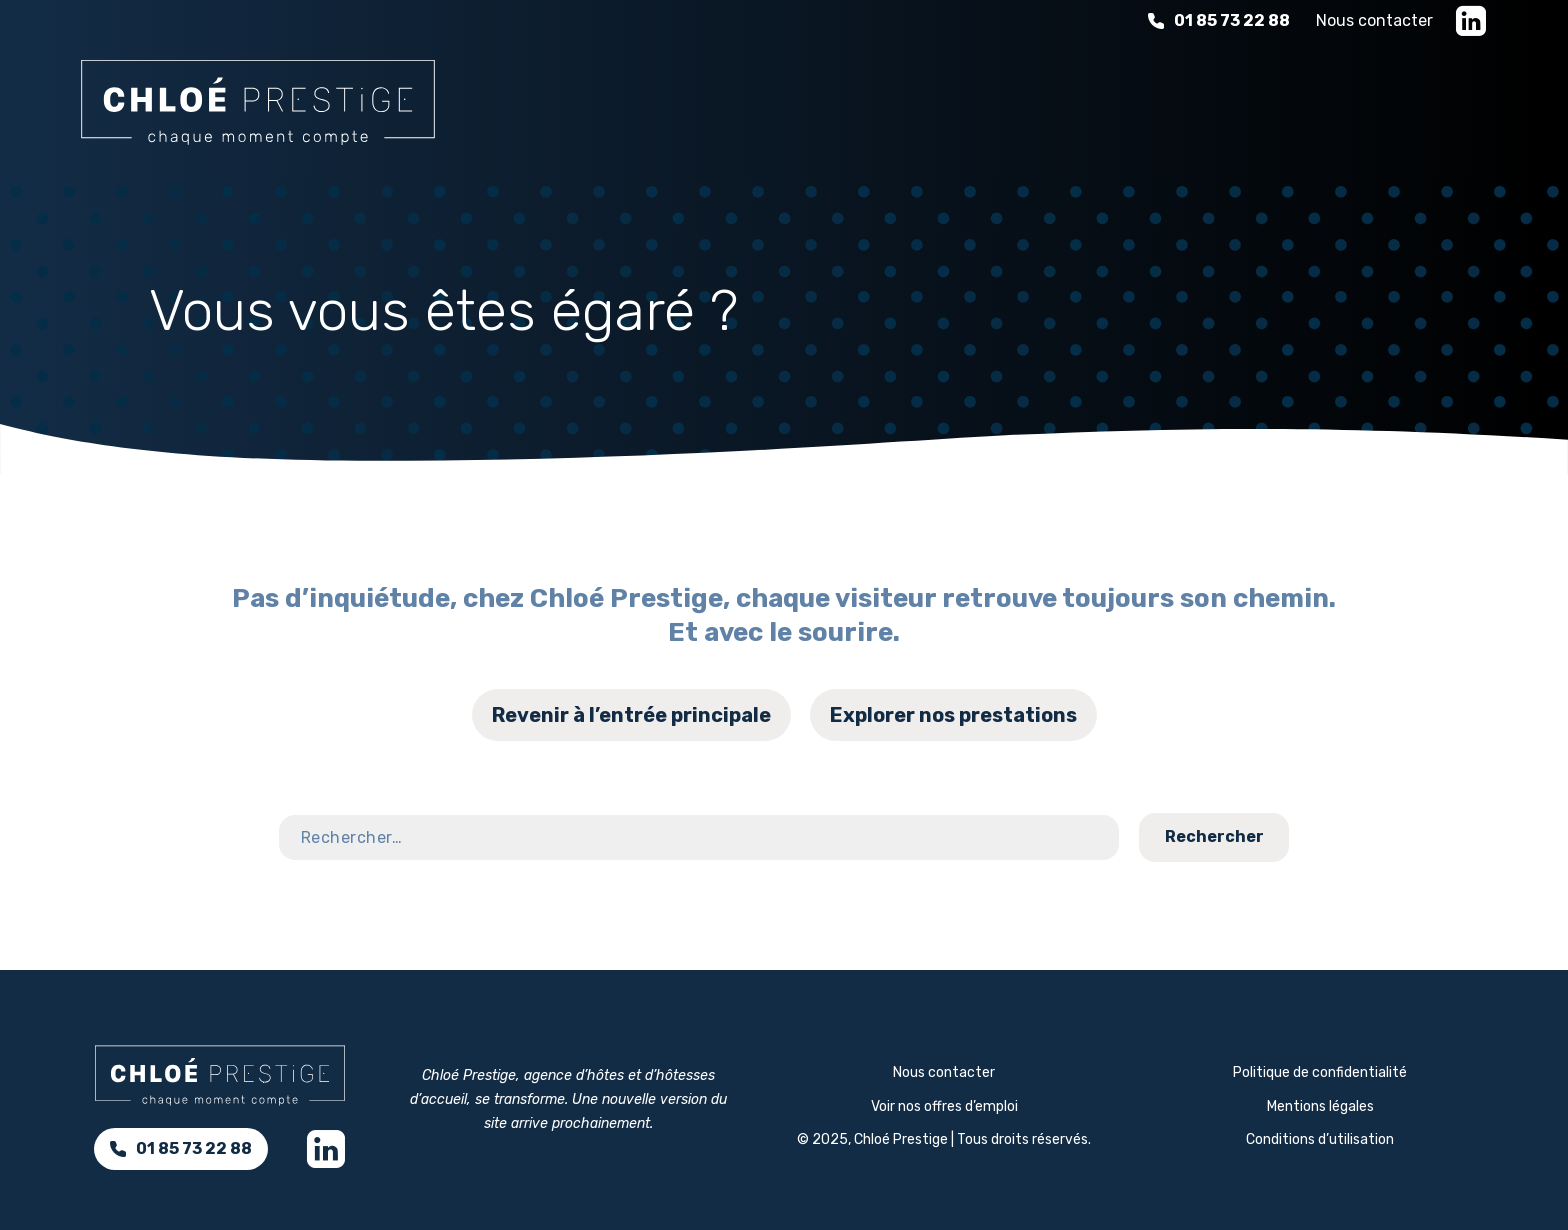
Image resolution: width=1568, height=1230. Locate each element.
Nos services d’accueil (755, 99)
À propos (1242, 99)
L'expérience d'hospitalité (1029, 99)
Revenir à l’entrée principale (631, 715)
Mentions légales (1320, 1106)
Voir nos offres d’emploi (944, 1106)
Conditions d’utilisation (1320, 1139)
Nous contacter (1374, 20)
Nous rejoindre (1403, 99)
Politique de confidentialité (1320, 1072)
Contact (1492, 793)
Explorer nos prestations (953, 715)
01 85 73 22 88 (1219, 20)
